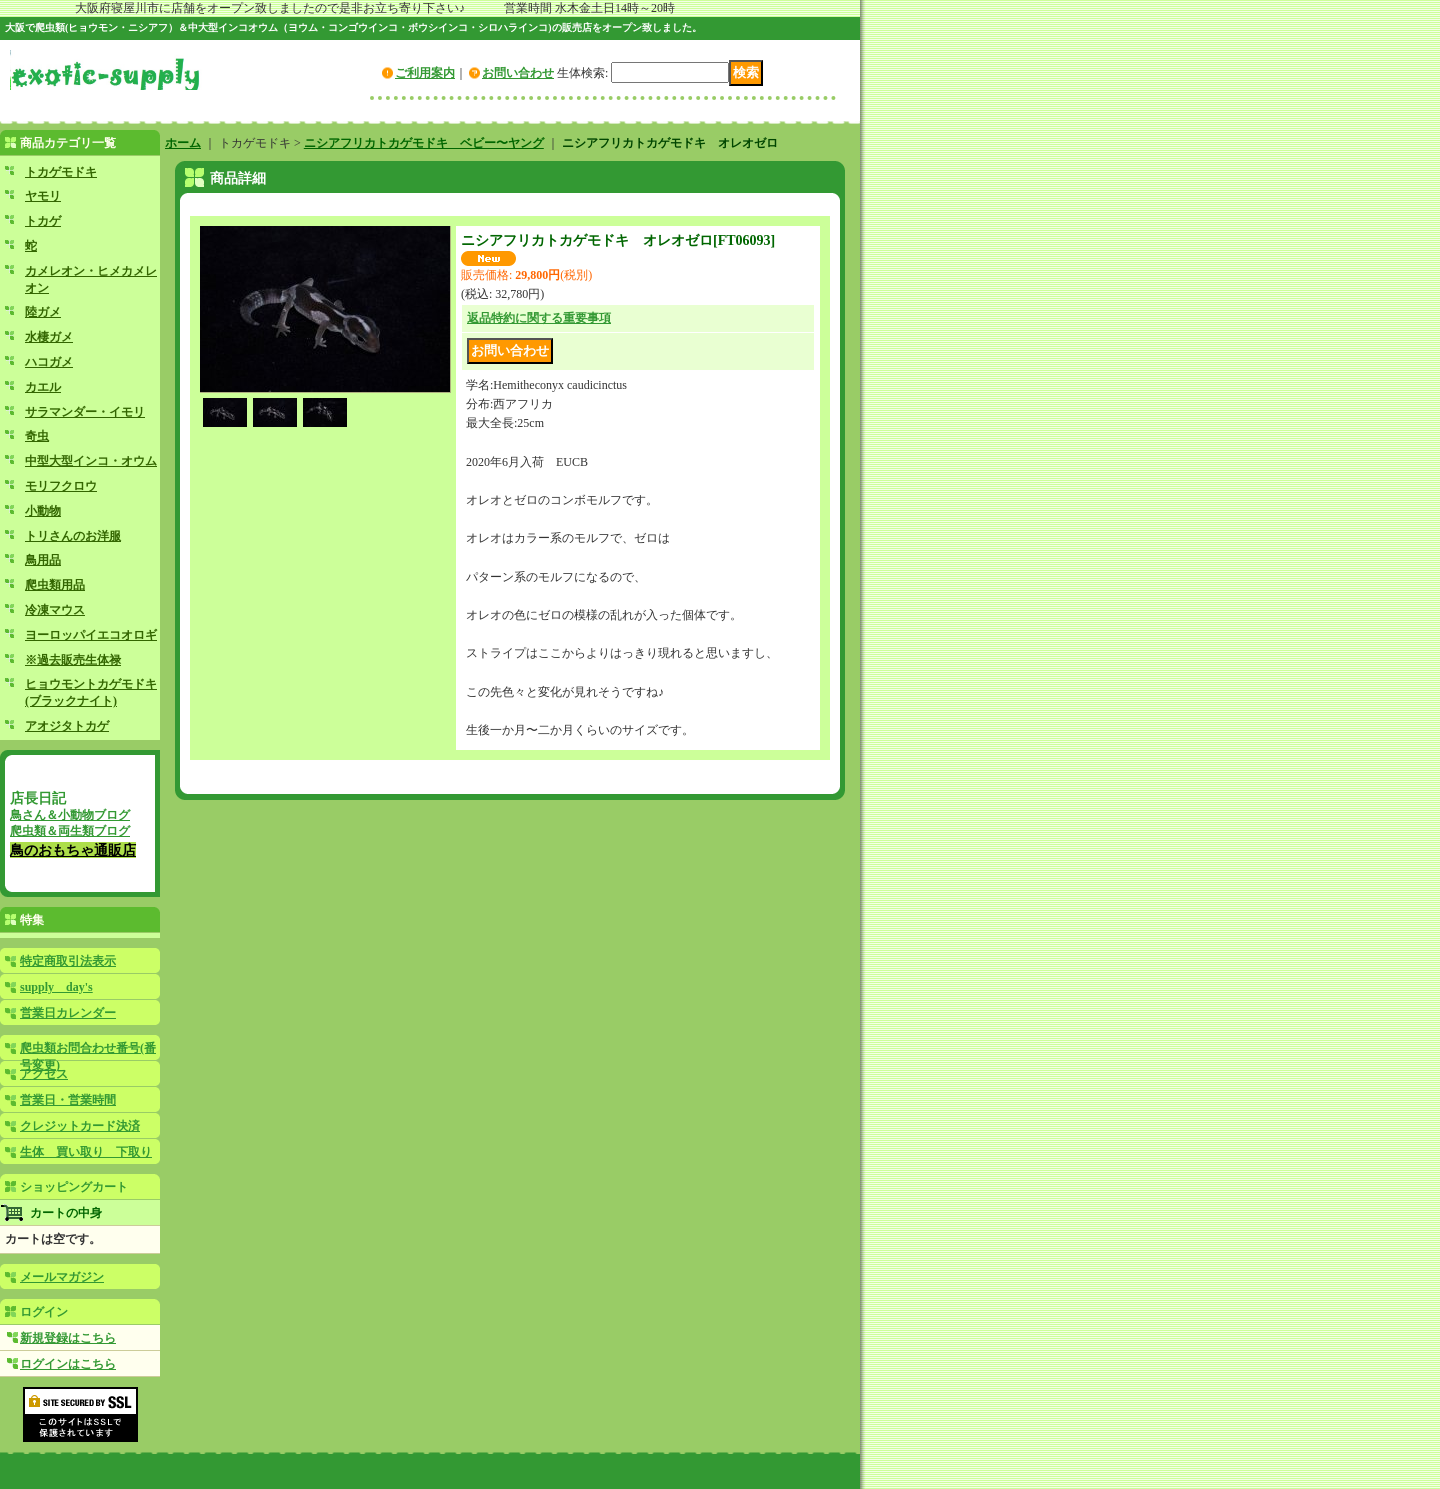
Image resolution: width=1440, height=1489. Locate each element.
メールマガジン (62, 1277)
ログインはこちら (68, 1364)
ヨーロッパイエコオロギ (91, 635)
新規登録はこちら (68, 1338)
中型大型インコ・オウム (91, 461)
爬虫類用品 (55, 585)
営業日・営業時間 (68, 1100)
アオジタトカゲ (67, 726)
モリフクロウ (61, 486)
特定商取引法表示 (68, 961)
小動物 (43, 511)
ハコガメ (49, 362)
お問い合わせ (518, 73)
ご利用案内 (425, 73)
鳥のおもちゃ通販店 (73, 850)
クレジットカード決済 (80, 1126)
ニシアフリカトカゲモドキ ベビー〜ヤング (424, 143)
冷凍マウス (55, 610)
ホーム (183, 143)
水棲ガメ (49, 337)
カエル (43, 387)
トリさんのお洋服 (73, 536)
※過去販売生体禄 (73, 660)
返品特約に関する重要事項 (539, 318)
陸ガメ (43, 312)
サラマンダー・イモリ (85, 412)
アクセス (44, 1074)
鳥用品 (43, 560)
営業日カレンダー (68, 1013)
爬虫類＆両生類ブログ (70, 831)
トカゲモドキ (61, 172)
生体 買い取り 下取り (86, 1152)
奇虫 (37, 436)
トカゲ (43, 221)
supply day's (56, 987)
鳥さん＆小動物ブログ (70, 815)
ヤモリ (43, 196)
